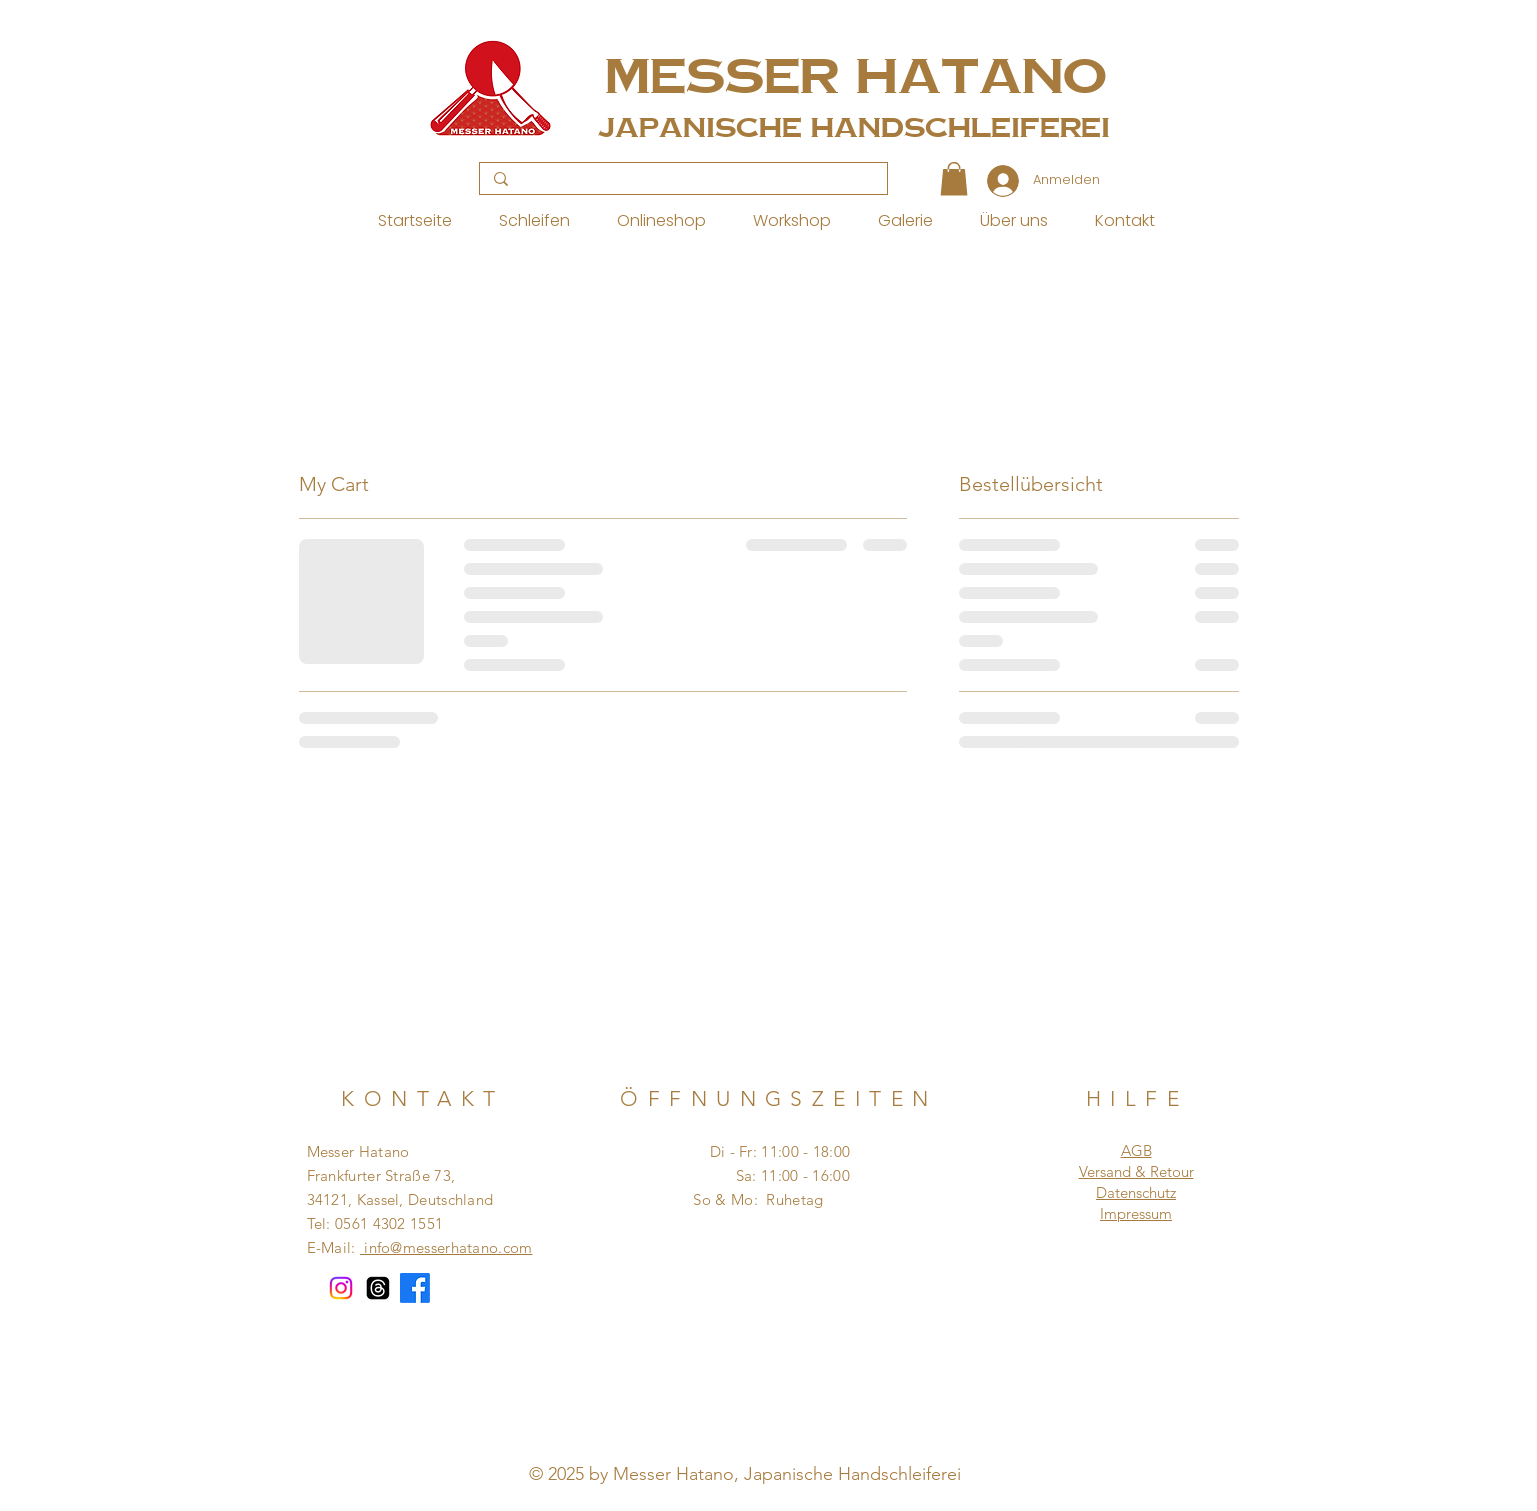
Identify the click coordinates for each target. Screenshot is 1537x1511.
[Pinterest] (762, 1497)
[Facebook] (415, 1288)
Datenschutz (1136, 1192)
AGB (1136, 1150)
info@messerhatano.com (446, 1247)
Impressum (1136, 1213)
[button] (954, 178)
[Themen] (378, 1288)
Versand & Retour (1136, 1171)
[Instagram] (341, 1288)
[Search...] (682, 179)
